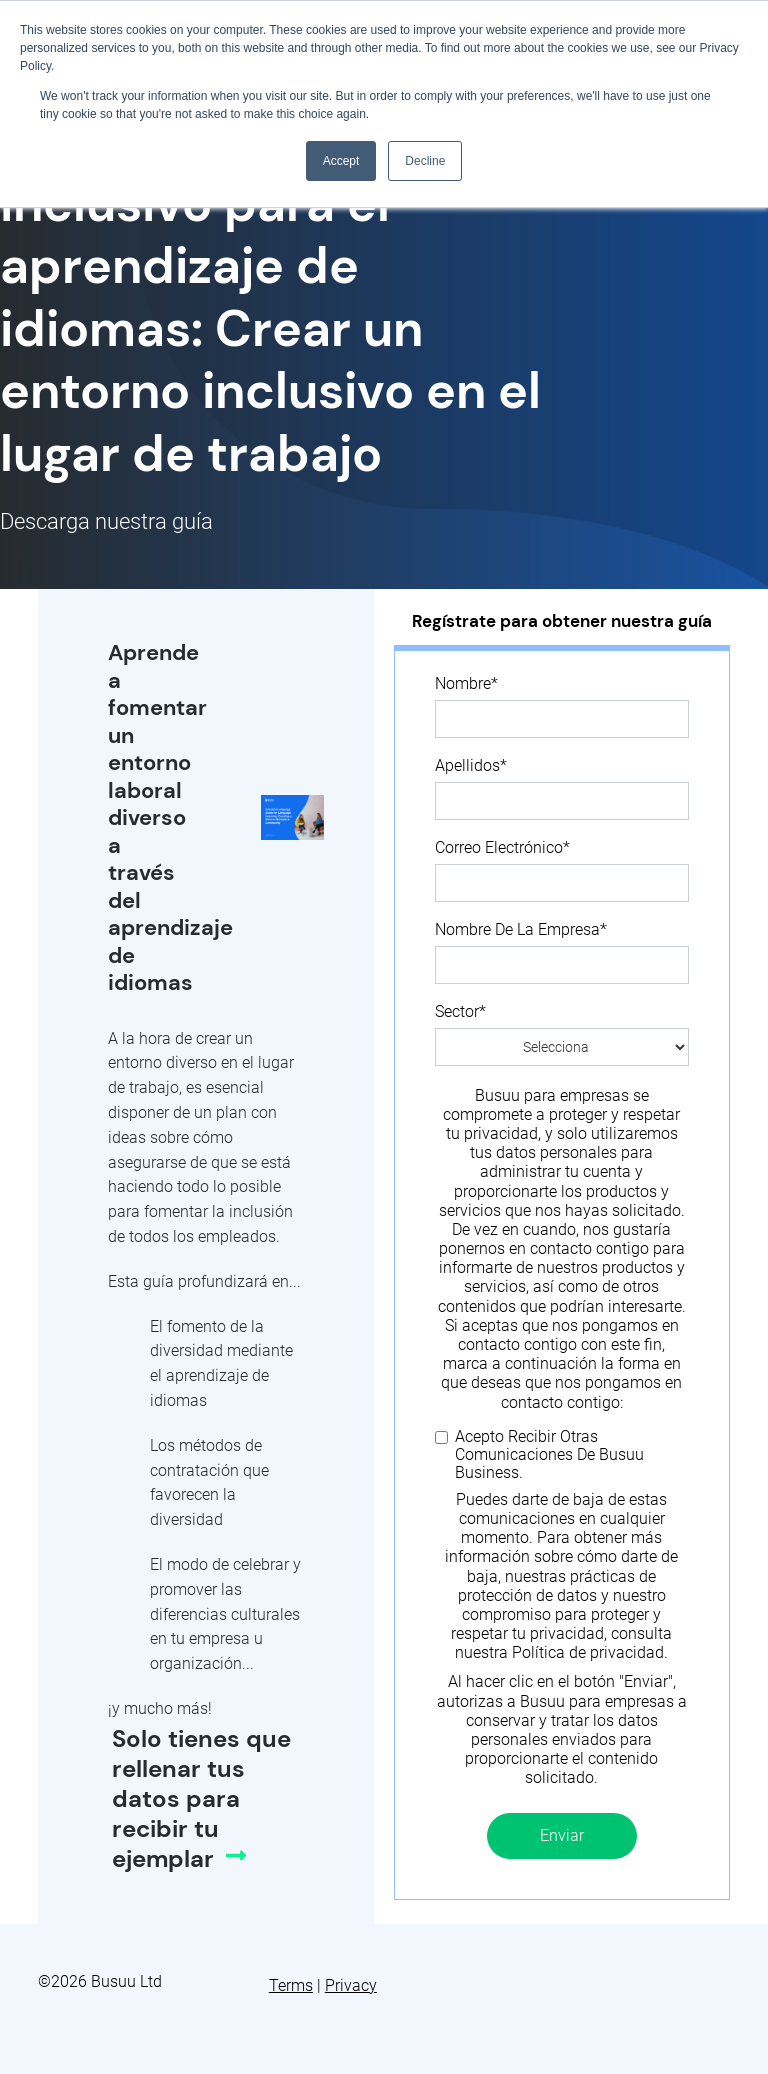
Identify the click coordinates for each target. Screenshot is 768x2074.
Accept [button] (341, 161)
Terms (291, 1986)
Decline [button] (425, 161)
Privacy (351, 1986)
